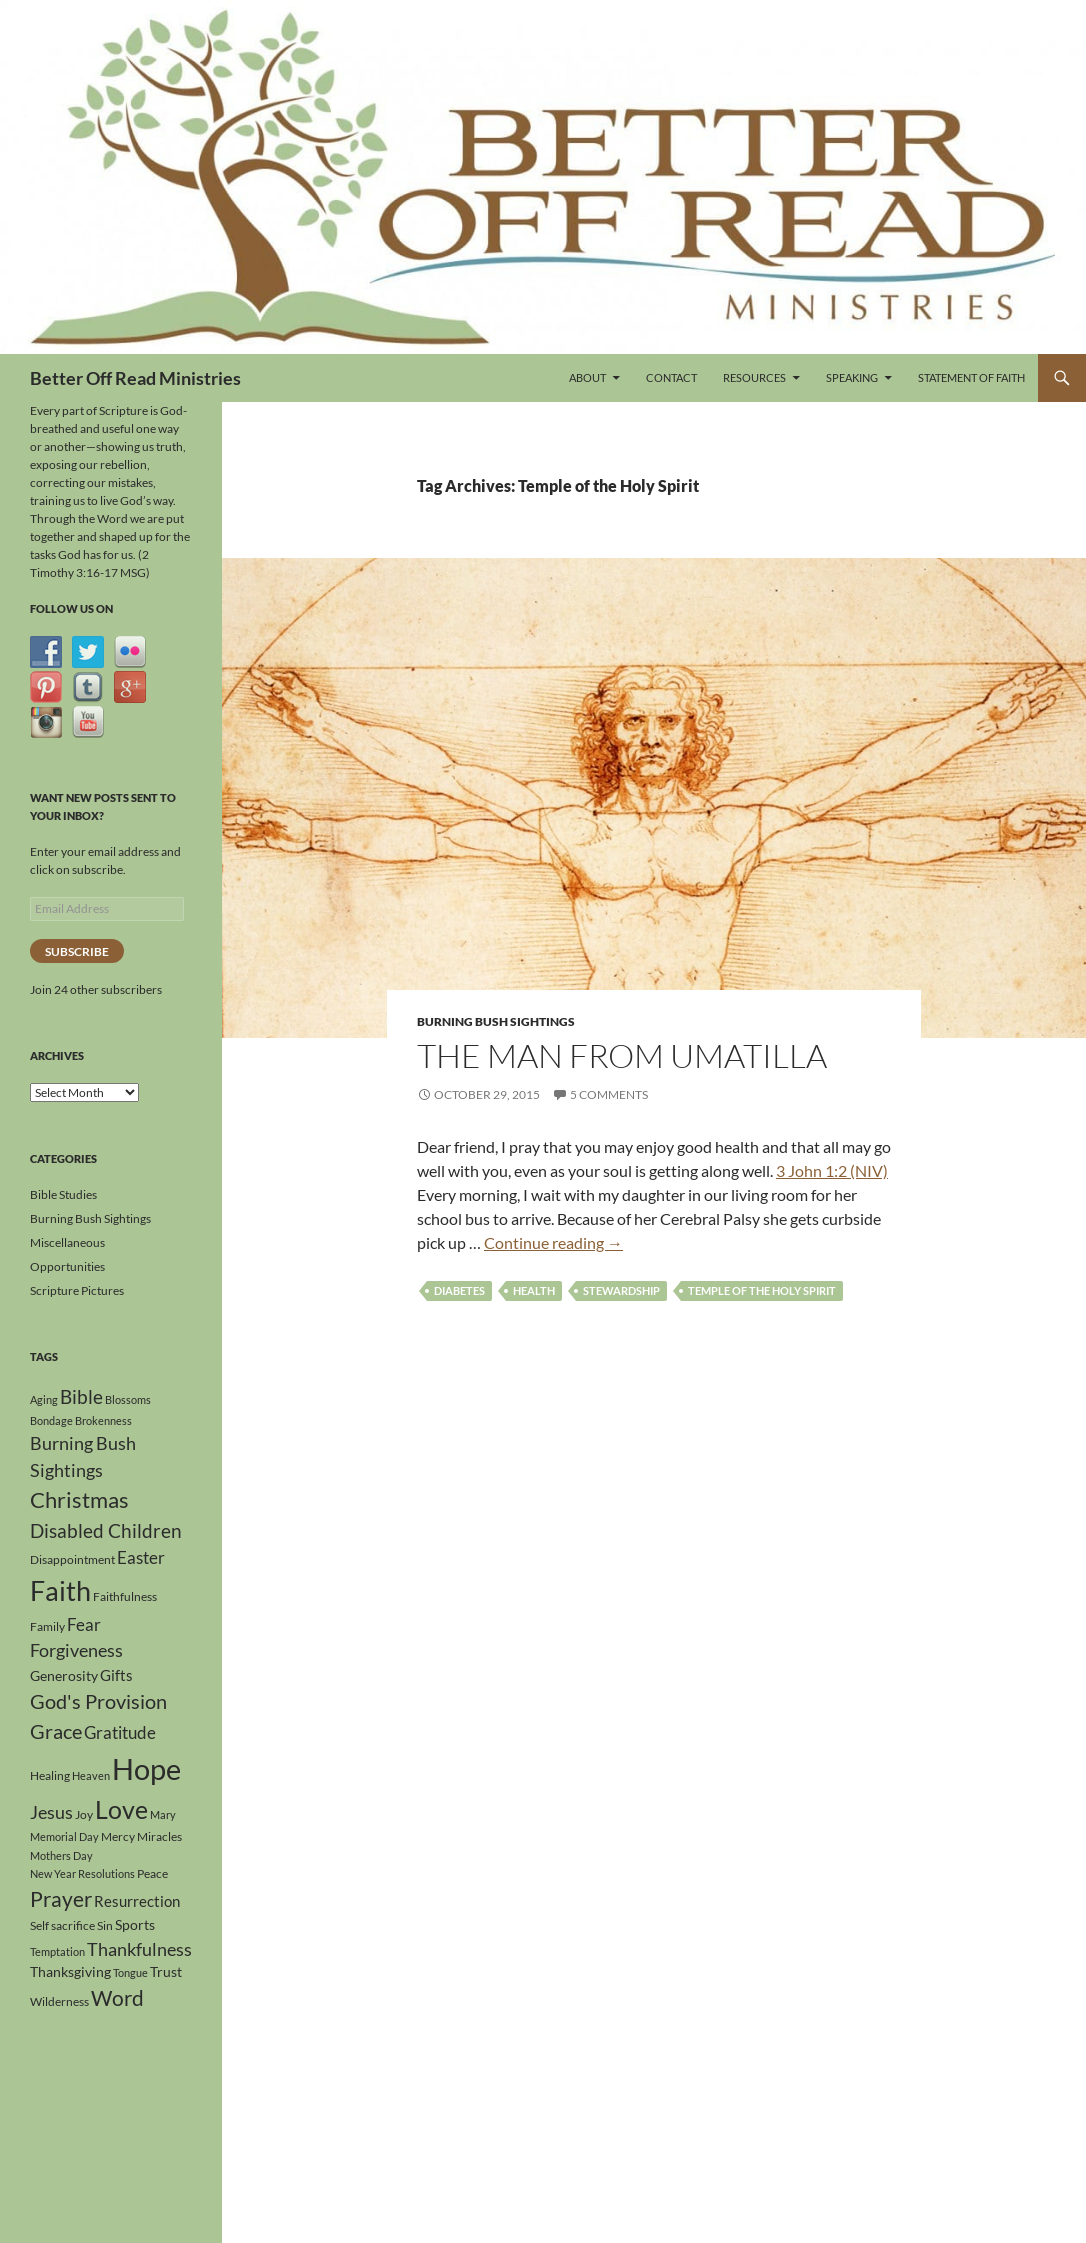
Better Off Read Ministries (135, 378)
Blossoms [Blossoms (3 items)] (128, 1399)
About (587, 377)
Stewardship (621, 1290)
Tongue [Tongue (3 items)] (130, 1972)
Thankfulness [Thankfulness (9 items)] (139, 1949)
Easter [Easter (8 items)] (141, 1557)
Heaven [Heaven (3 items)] (91, 1775)
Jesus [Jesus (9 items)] (51, 1812)
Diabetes (459, 1290)
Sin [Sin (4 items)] (105, 1925)
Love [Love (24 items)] (121, 1809)
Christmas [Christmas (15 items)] (79, 1500)
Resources (754, 377)
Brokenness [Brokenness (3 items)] (103, 1420)
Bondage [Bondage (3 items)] (51, 1420)
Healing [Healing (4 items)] (50, 1775)
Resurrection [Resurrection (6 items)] (137, 1901)
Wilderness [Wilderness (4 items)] (59, 2001)
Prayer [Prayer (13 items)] (61, 1899)
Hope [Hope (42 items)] (146, 1768)
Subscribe (77, 951)
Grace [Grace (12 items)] (56, 1731)
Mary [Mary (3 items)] (163, 1814)
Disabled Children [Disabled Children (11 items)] (106, 1530)
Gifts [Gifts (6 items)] (116, 1675)
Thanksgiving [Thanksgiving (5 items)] (70, 1971)
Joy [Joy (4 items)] (84, 1814)
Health (534, 1290)
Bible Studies (63, 1194)
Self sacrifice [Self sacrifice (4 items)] (62, 1925)
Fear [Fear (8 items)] (84, 1624)
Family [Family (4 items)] (47, 1626)
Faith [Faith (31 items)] (60, 1590)
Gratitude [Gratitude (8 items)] (120, 1732)
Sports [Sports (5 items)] (135, 1924)
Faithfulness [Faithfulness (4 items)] (125, 1596)
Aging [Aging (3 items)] (44, 1399)
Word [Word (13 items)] (117, 1998)
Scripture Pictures (77, 1290)
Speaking (852, 377)
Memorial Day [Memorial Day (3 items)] (64, 1836)
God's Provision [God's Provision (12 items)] (98, 1701)
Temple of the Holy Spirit (762, 1290)
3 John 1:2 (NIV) (832, 1170)
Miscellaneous (67, 1242)
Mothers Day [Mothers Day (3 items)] (61, 1855)
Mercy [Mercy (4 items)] (118, 1836)
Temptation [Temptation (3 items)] (57, 1951)
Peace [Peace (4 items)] (152, 1873)
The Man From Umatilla (622, 1055)
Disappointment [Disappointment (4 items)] (72, 1559)
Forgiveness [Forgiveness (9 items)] (76, 1650)
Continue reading (553, 1242)
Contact (671, 377)
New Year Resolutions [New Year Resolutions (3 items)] (82, 1873)
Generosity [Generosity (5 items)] (64, 1675)
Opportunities (67, 1266)
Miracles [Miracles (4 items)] (159, 1836)
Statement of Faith (971, 377)
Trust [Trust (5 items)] (166, 1971)
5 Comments (609, 1094)
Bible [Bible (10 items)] (81, 1397)
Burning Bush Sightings (496, 1021)
